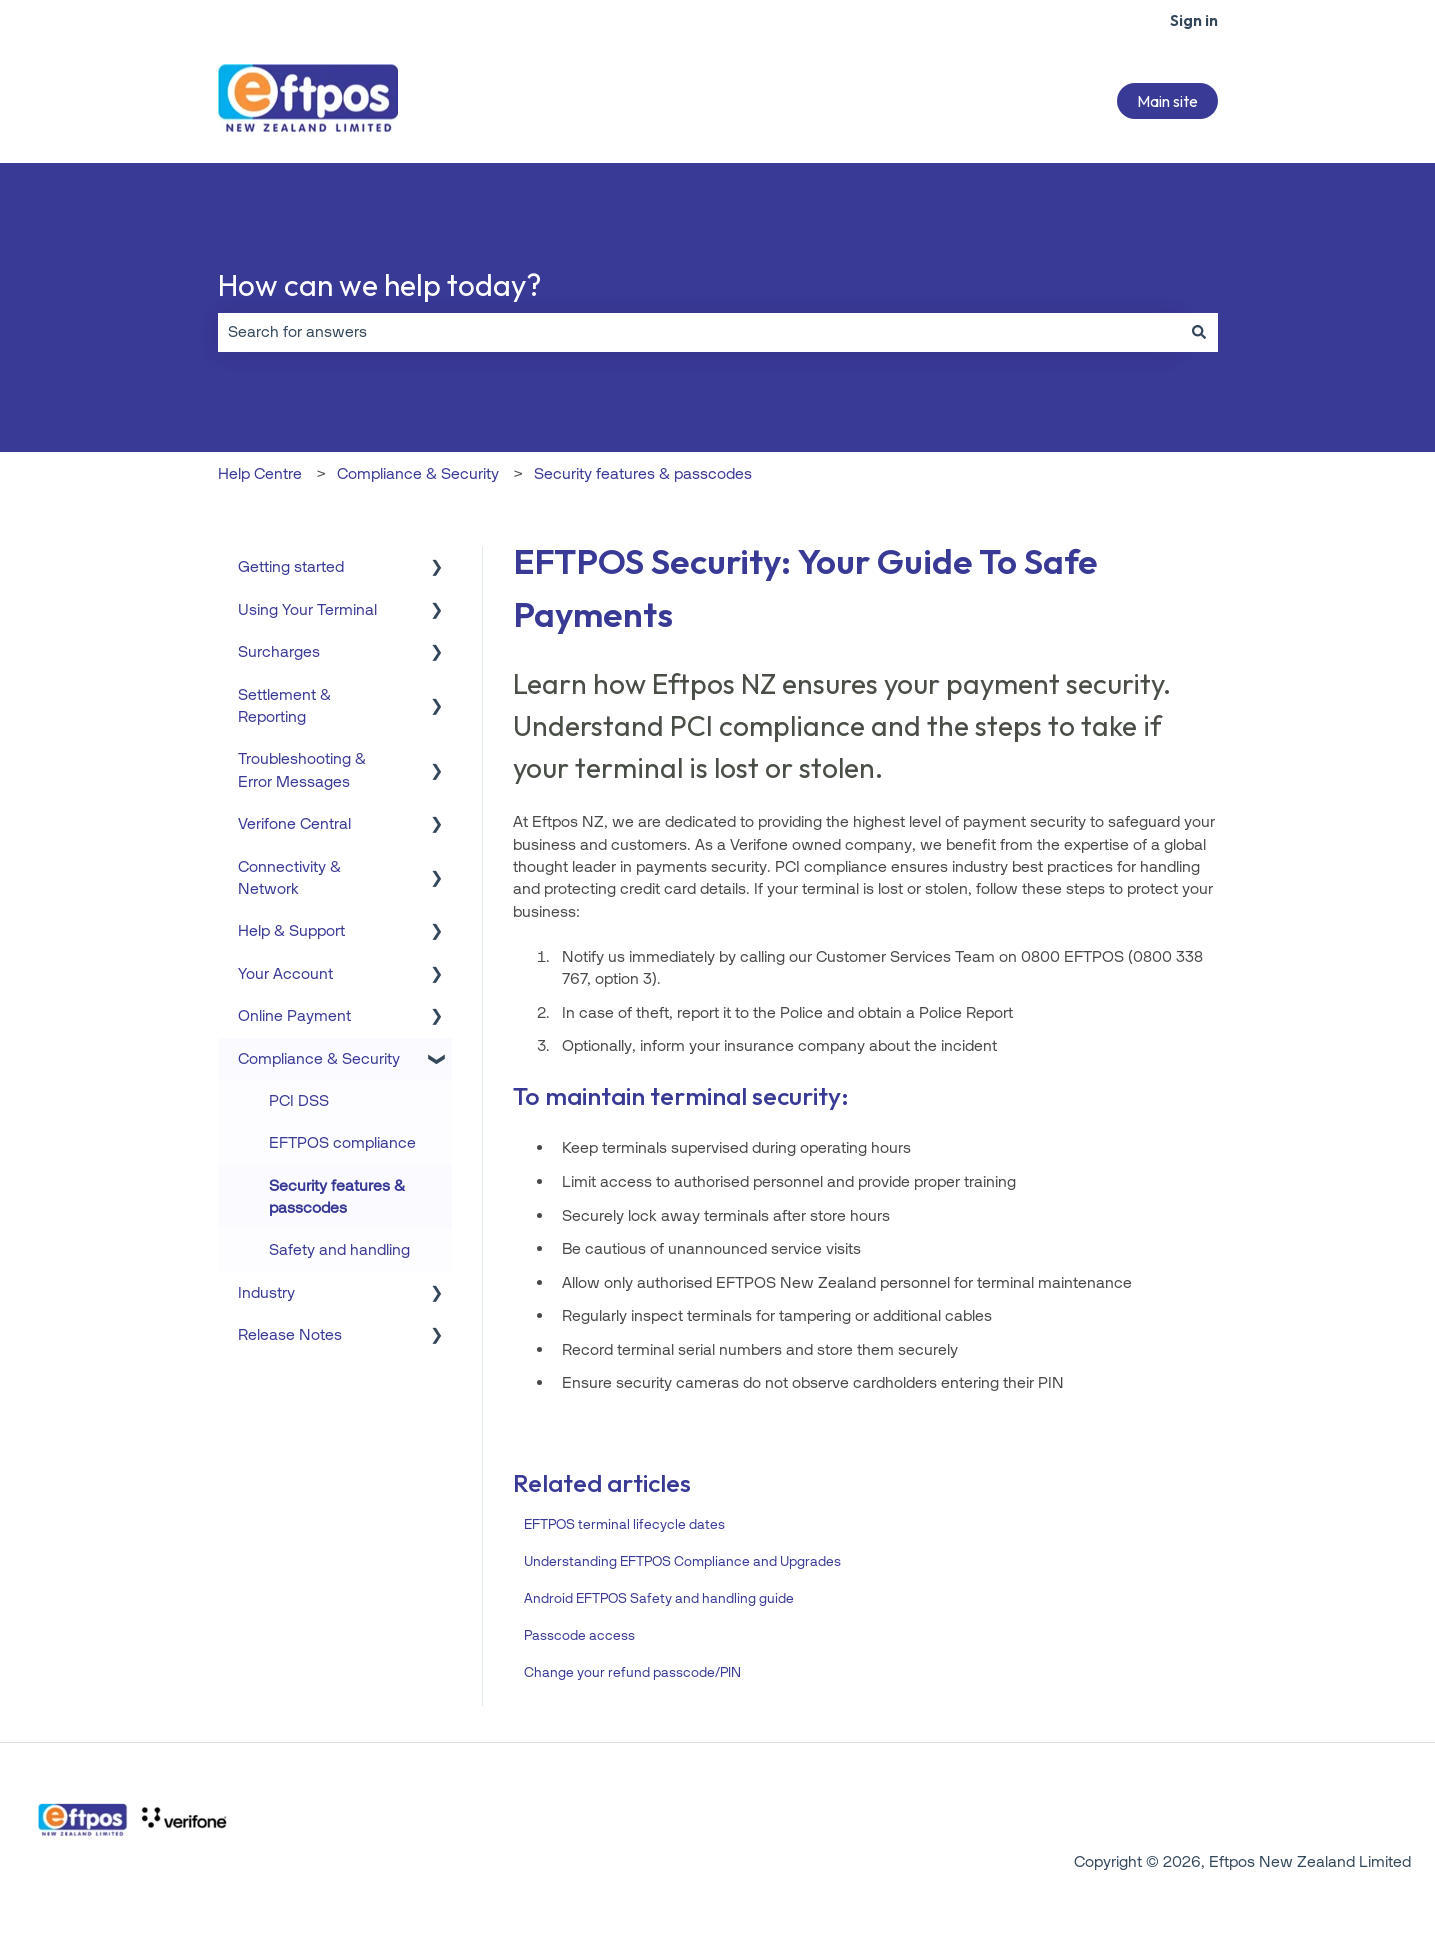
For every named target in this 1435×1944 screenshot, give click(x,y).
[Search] (1199, 332)
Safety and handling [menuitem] (339, 1249)
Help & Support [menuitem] (291, 930)
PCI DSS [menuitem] (299, 1100)
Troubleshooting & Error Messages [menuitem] (302, 769)
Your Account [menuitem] (285, 973)
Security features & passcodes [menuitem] (337, 1196)
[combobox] (699, 332)
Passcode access (579, 1635)
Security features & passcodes (643, 473)
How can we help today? (379, 285)
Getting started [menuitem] (291, 566)
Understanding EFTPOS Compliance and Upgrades (682, 1561)
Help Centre (260, 473)
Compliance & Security (418, 473)
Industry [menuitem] (266, 1292)
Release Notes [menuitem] (290, 1334)
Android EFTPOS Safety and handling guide (659, 1598)
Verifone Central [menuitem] (294, 823)
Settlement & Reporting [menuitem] (284, 705)
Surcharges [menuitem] (279, 651)
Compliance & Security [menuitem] (319, 1058)
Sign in (1194, 20)
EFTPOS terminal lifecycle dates (624, 1524)
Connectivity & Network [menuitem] (289, 877)
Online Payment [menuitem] (294, 1015)
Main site (1167, 101)
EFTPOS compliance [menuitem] (342, 1142)
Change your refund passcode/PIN (632, 1672)
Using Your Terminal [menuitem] (307, 609)
